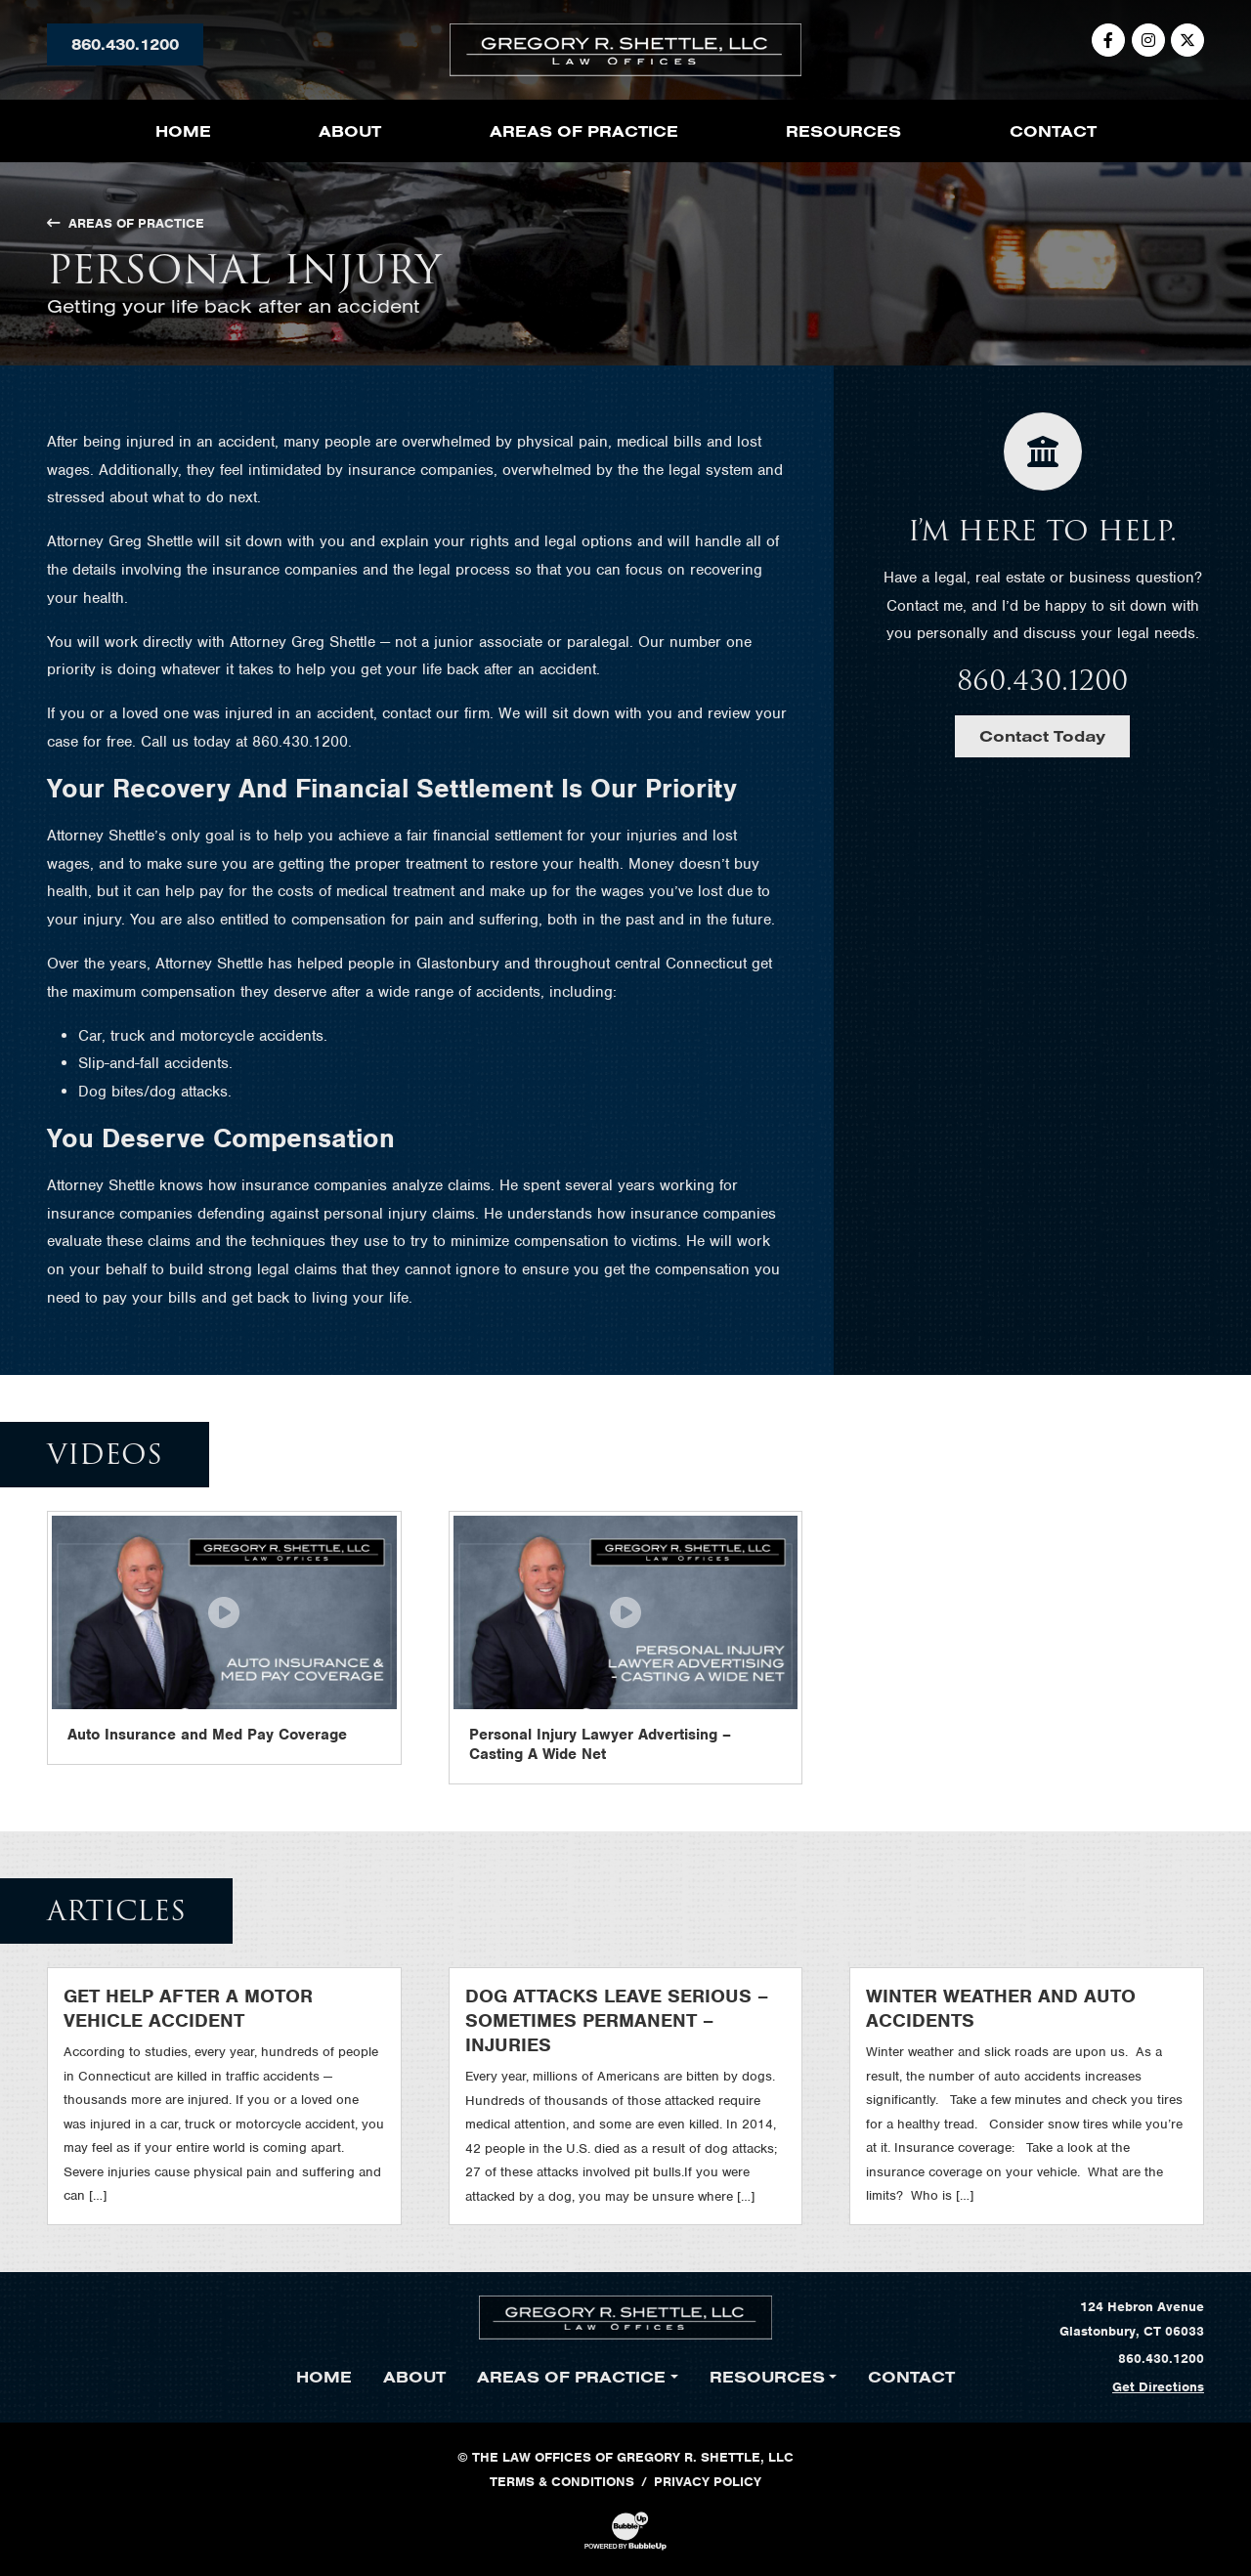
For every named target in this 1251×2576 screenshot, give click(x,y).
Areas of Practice (125, 223)
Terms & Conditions (562, 2481)
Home (183, 131)
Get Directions (1158, 2387)
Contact (1053, 131)
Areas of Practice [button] (584, 131)
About (350, 131)
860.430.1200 (125, 44)
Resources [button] (843, 131)
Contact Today (1042, 736)
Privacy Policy (707, 2481)
